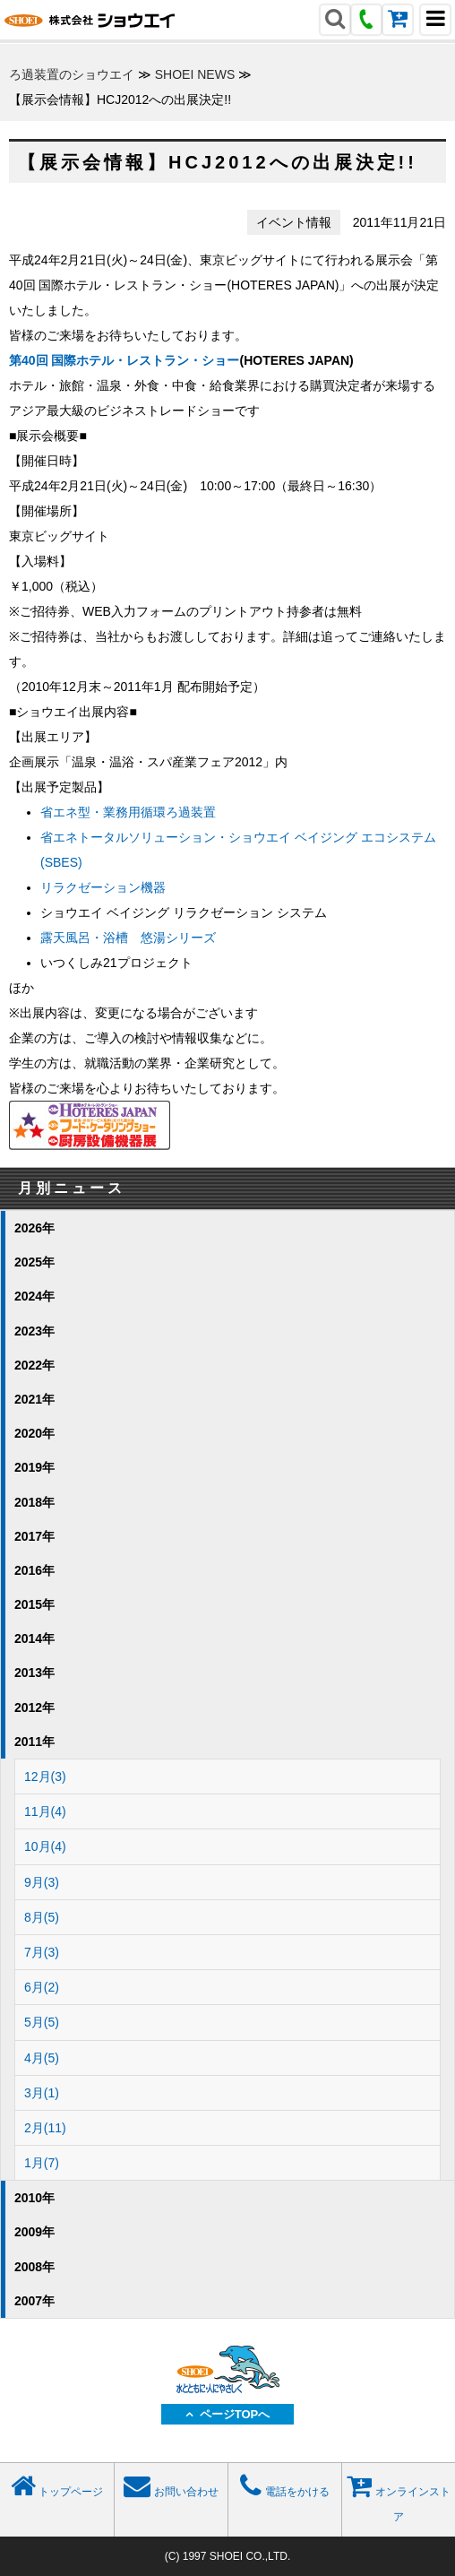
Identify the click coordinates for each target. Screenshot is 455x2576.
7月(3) (41, 1952)
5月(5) (41, 2022)
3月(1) (41, 2093)
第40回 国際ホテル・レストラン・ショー (124, 360)
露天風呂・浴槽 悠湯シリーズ (128, 937)
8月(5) (41, 1917)
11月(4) (45, 1811)
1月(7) (41, 2163)
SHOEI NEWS (195, 74)
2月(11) (45, 2128)
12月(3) (45, 1776)
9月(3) (41, 1882)
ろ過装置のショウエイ (71, 74)
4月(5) (41, 2058)
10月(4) (45, 1846)
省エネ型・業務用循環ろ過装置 (128, 812)
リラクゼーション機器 (103, 887)
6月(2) (41, 1987)
